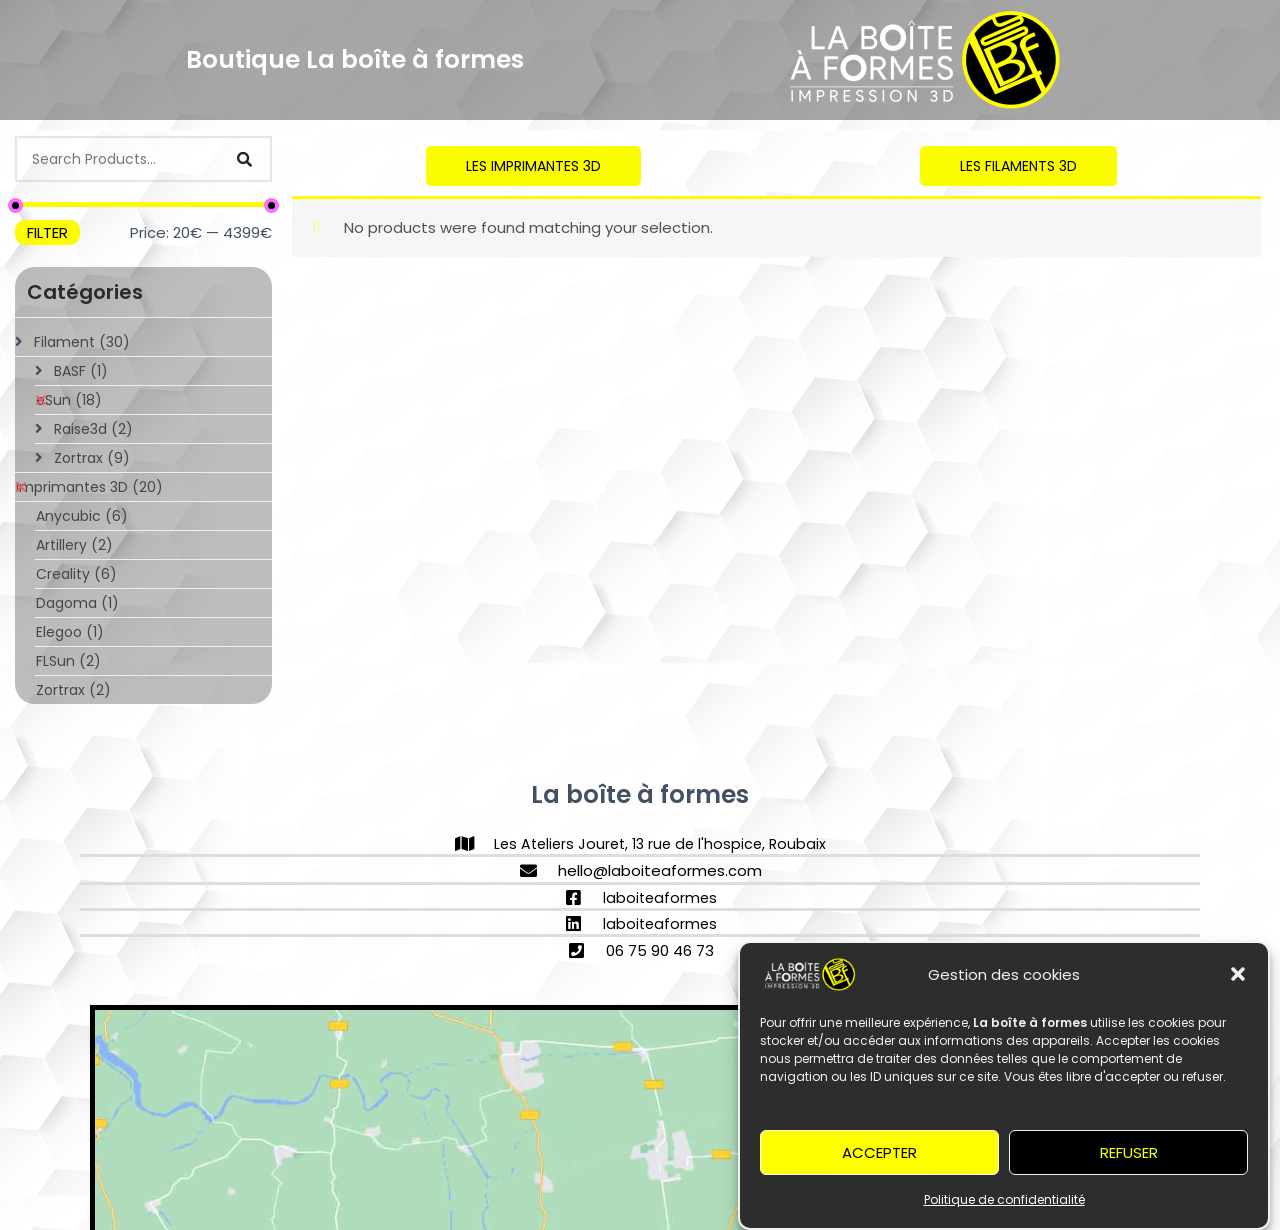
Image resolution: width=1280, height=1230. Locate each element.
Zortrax (92, 458)
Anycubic (82, 516)
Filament (82, 342)
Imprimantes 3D (89, 487)
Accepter (879, 1156)
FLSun (68, 661)
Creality (76, 574)
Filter (47, 232)
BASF (81, 371)
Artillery (74, 545)
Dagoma (77, 603)
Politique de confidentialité (1004, 1204)
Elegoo (70, 632)
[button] (1238, 979)
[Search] (245, 159)
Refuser (1129, 1156)
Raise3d (93, 429)
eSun (69, 400)
